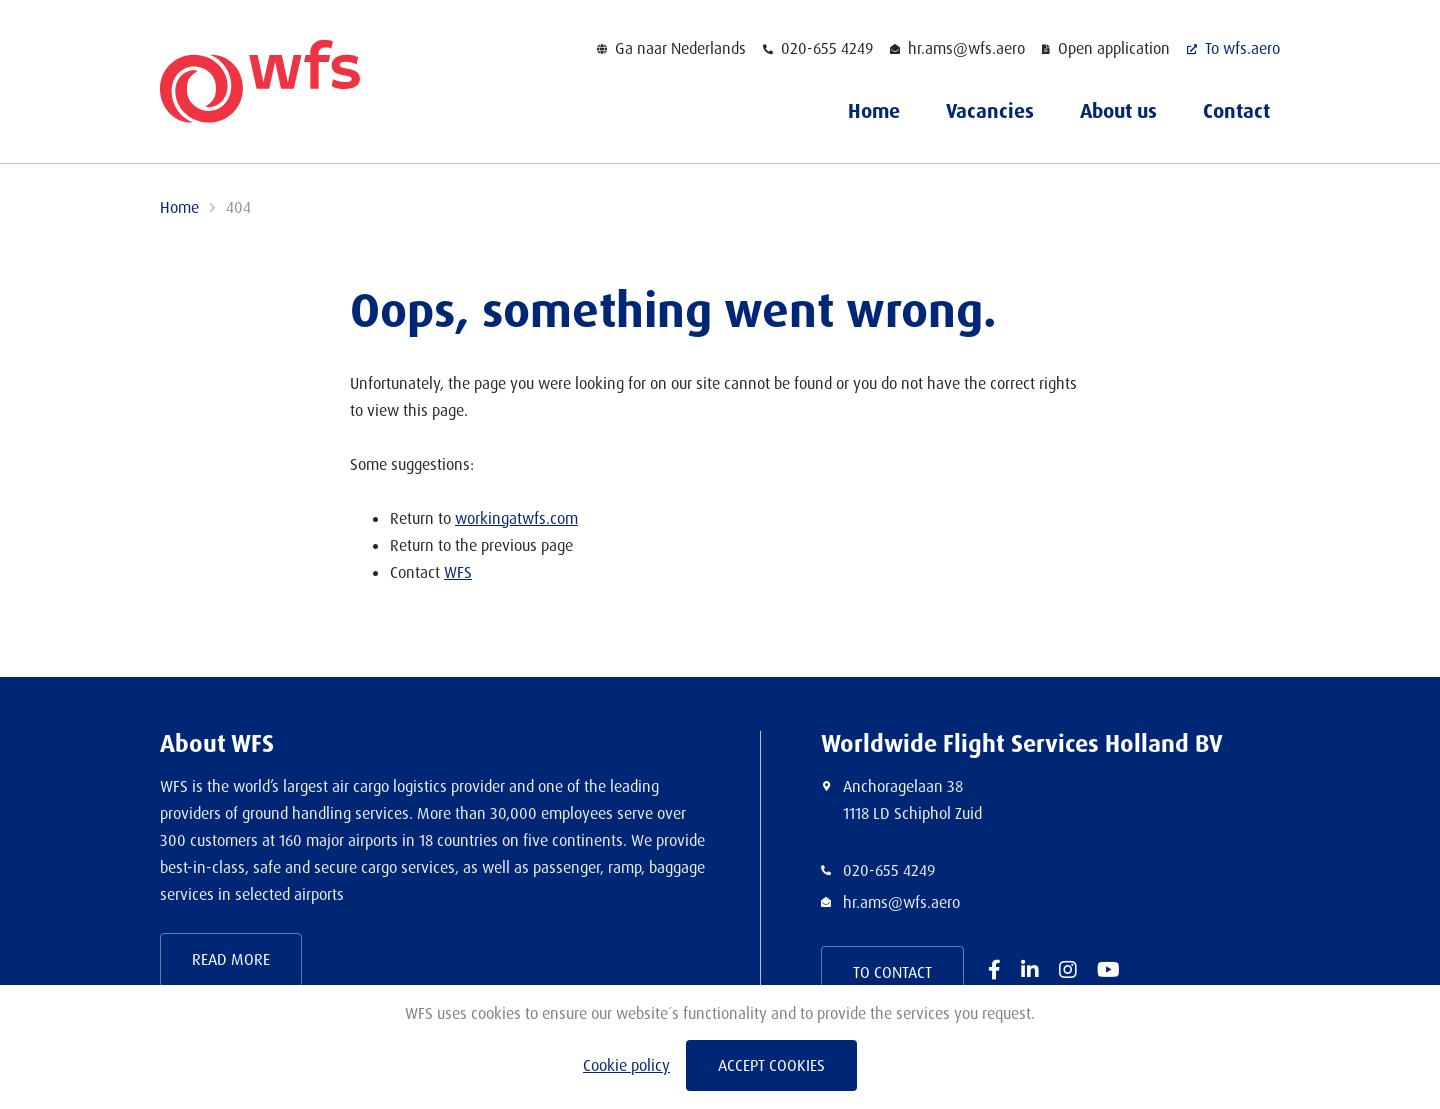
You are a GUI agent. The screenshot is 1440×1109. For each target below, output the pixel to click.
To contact (892, 972)
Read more (231, 959)
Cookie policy (626, 1065)
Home (874, 111)
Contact (1236, 111)
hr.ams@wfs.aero (901, 902)
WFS (458, 572)
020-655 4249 (889, 870)
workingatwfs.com (516, 518)
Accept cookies (771, 1065)
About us (1118, 111)
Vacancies (990, 111)
